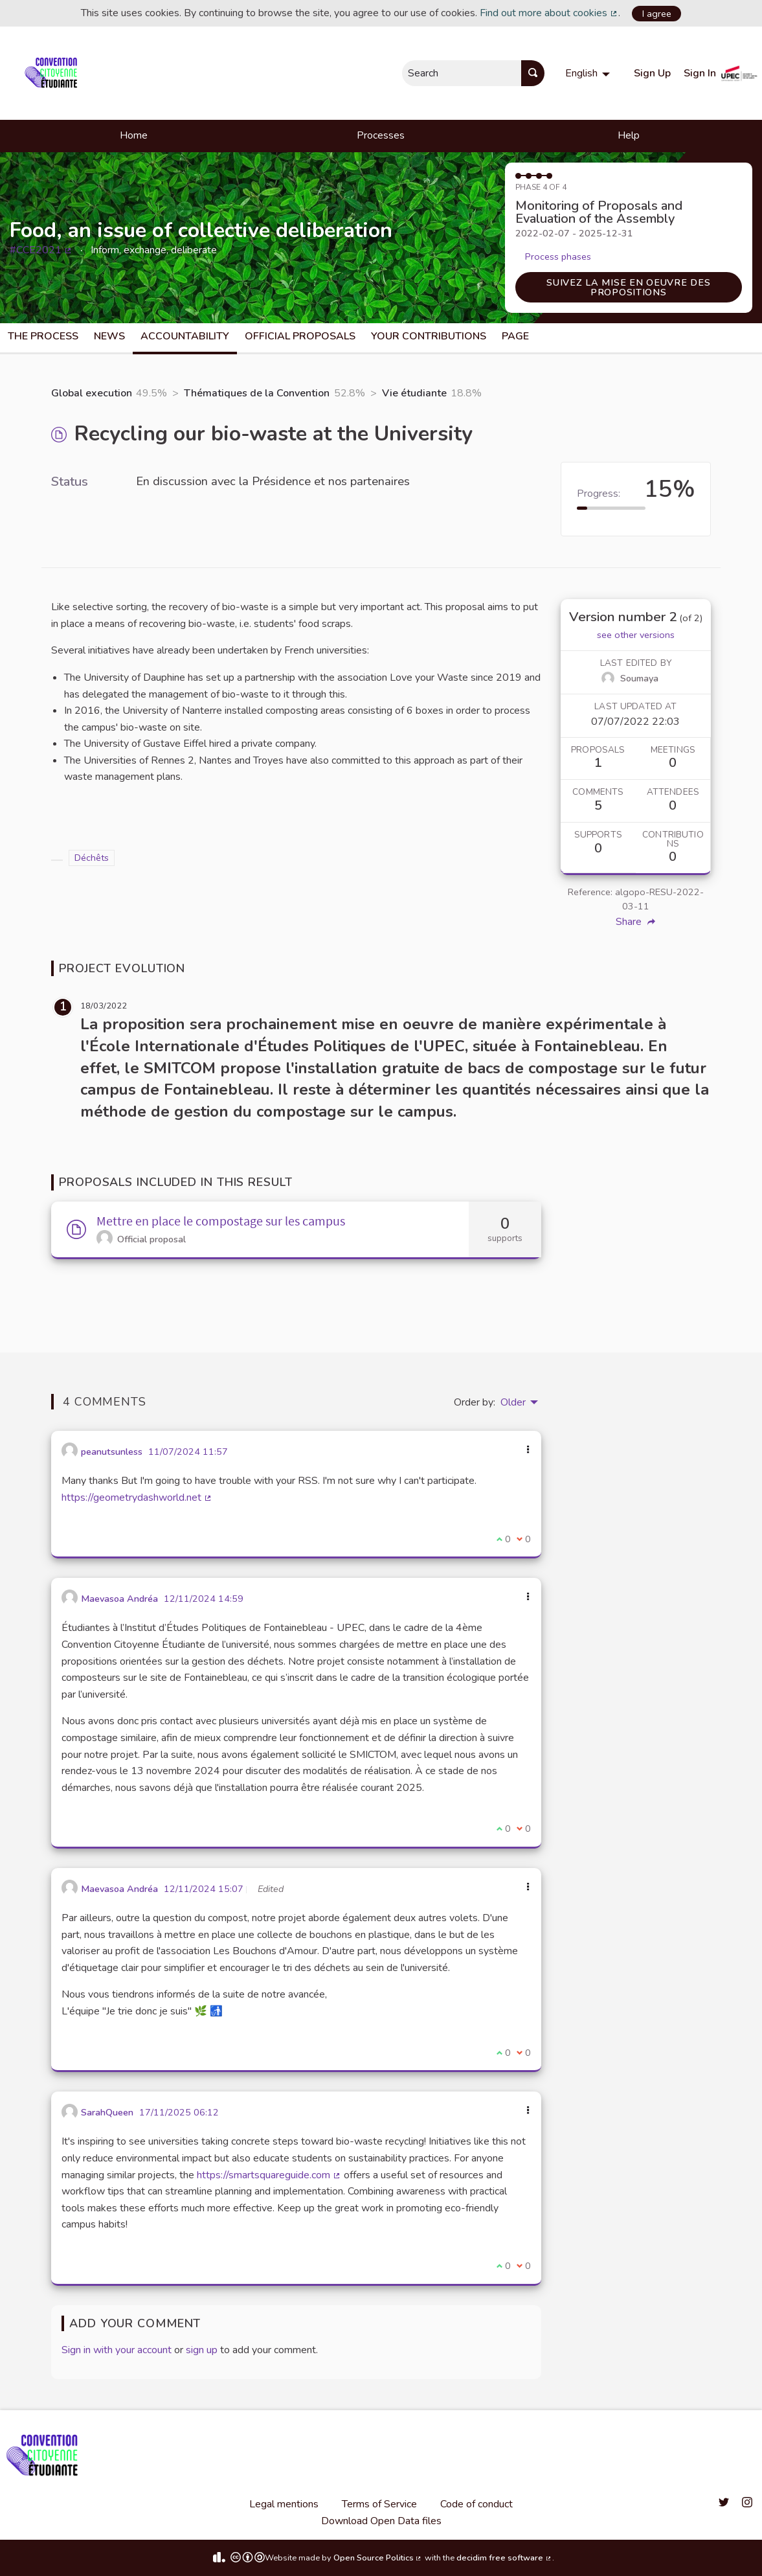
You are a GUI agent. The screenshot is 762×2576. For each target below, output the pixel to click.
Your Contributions (428, 336)
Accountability (184, 336)
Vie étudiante (414, 393)
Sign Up (652, 73)
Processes (381, 135)
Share (635, 922)
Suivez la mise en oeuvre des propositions (628, 287)
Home (134, 135)
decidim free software (504, 2558)
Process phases (558, 256)
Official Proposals (300, 336)
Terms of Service (379, 2504)
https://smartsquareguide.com (269, 2175)
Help (629, 135)
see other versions (636, 634)
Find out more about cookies (549, 13)
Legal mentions (284, 2504)
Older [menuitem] (513, 1402)
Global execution (91, 393)
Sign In (700, 73)
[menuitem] (589, 73)
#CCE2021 (41, 250)
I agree (656, 13)
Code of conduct (476, 2504)
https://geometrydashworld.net (137, 1497)
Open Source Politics (378, 2558)
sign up (202, 2350)
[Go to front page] (53, 73)
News (109, 336)
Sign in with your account (117, 2350)
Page (515, 336)
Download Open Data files (381, 2521)
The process (43, 336)
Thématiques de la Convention (257, 393)
